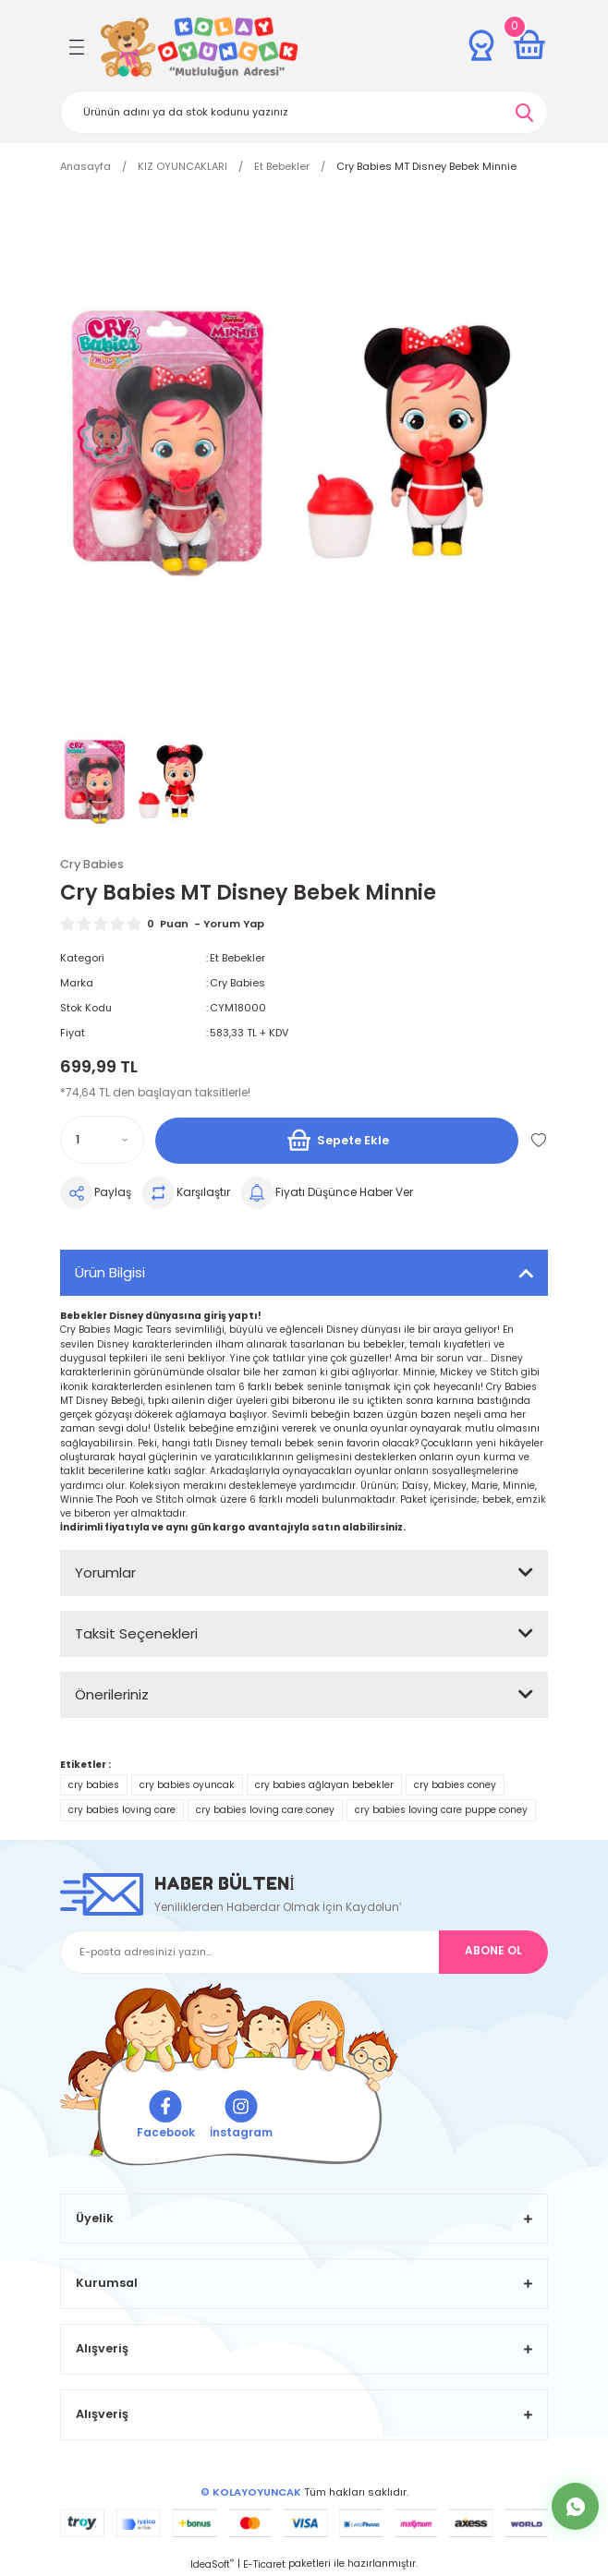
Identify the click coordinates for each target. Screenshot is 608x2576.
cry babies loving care (122, 1810)
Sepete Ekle (337, 1141)
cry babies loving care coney (265, 1810)
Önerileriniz (112, 1694)
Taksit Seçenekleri (136, 1633)
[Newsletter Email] (304, 1952)
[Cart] (529, 45)
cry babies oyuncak (187, 1785)
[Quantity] (102, 1140)
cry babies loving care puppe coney (441, 1810)
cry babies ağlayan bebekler (324, 1785)
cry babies (93, 1785)
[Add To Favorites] (538, 1140)
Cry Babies (237, 982)
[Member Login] (481, 45)
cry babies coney (455, 1785)
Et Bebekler (237, 957)
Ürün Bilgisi (110, 1272)
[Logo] (199, 47)
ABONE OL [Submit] (493, 1950)
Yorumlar (105, 1572)
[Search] (304, 112)
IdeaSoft (212, 2564)
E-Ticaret (264, 2564)
